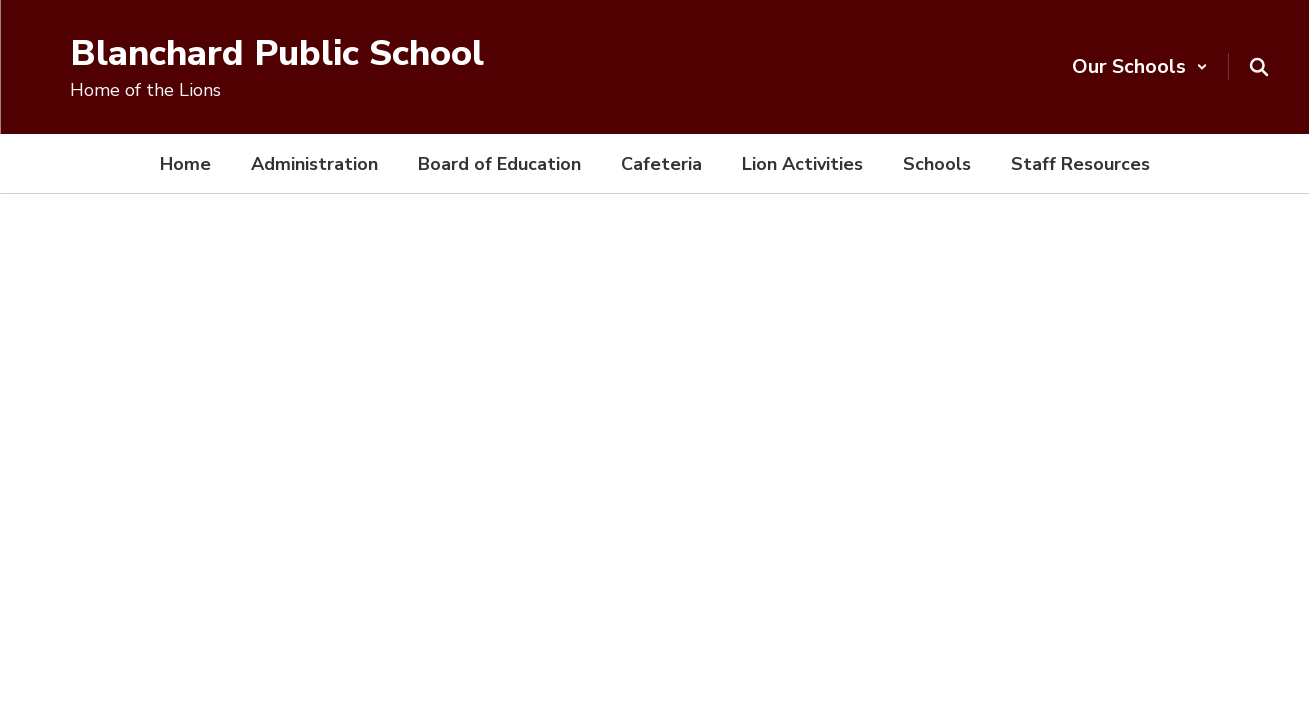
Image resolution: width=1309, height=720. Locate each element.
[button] (1140, 66)
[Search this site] (1259, 67)
